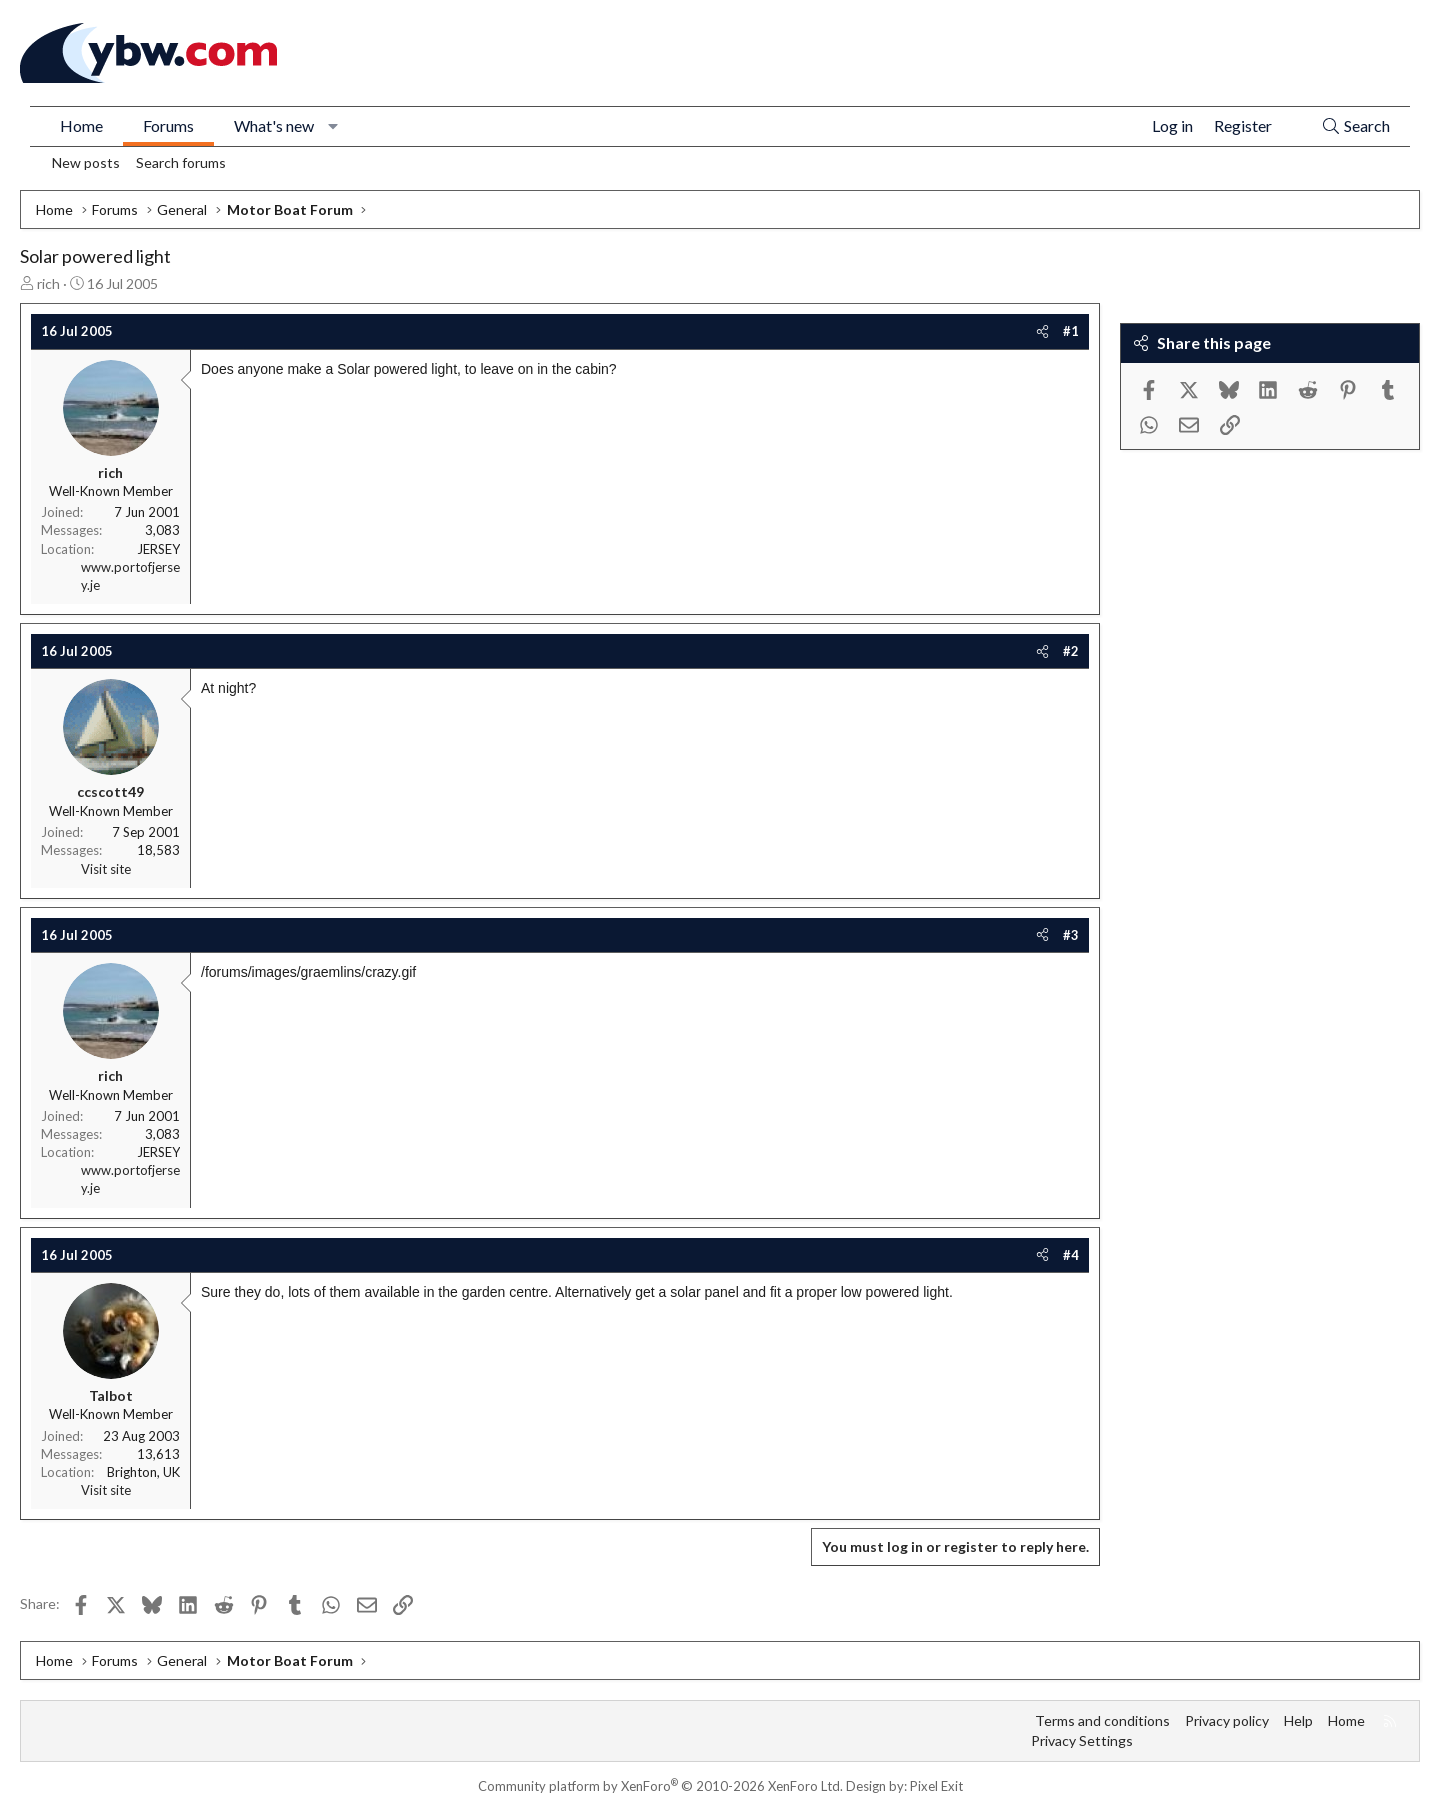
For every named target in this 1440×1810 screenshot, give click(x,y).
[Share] (1042, 331)
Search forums (181, 162)
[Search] (1355, 126)
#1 (1071, 331)
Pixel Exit (936, 1786)
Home (81, 125)
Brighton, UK (143, 1472)
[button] (333, 126)
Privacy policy (1227, 1720)
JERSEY (158, 549)
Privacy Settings (1082, 1740)
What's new (274, 125)
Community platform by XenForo (660, 1786)
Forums (168, 125)
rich (48, 283)
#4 (1071, 1255)
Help (1298, 1720)
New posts (86, 162)
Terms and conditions (1102, 1720)
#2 (1071, 651)
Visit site (106, 869)
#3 (1071, 935)
